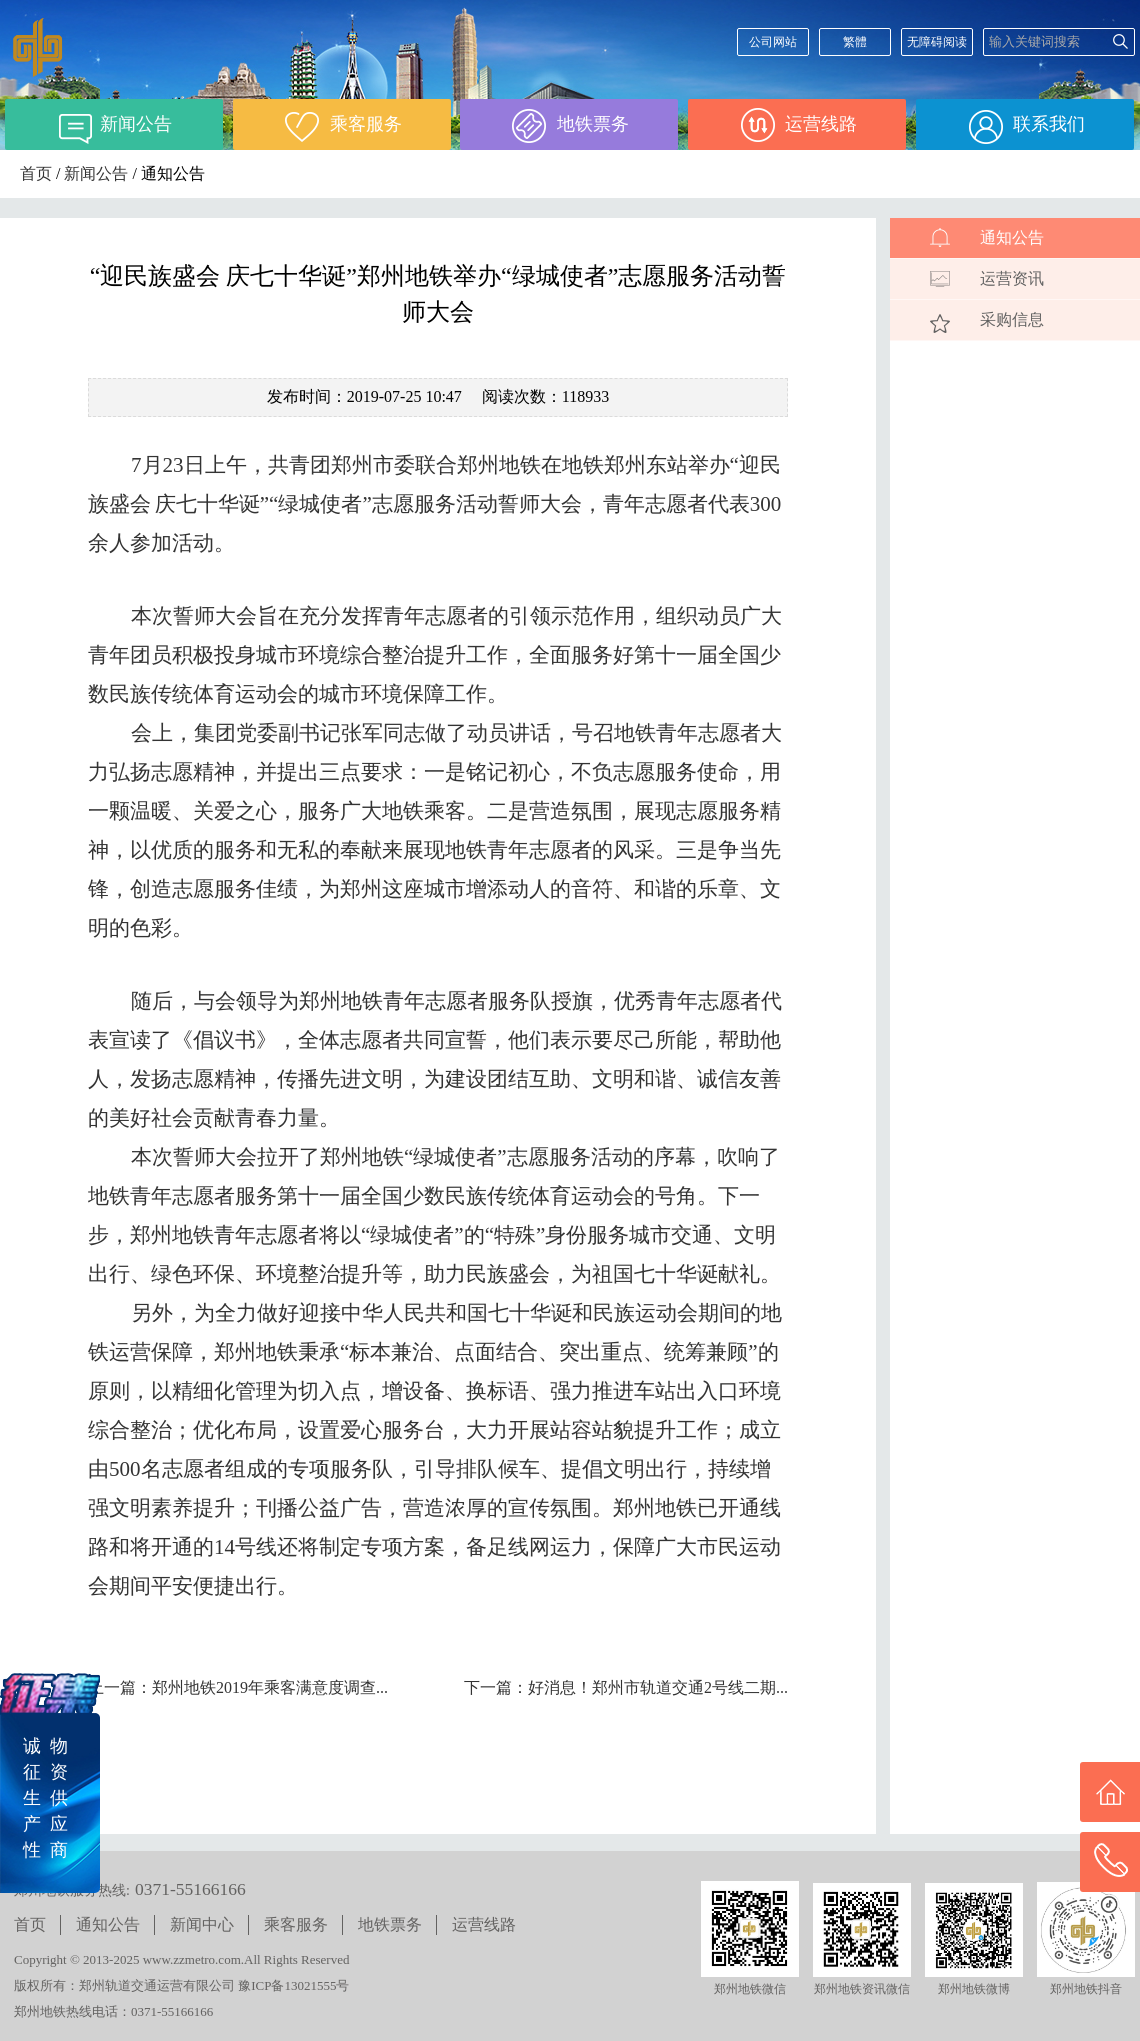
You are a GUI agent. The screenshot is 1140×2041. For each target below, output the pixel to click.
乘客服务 (296, 1924)
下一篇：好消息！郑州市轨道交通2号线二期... (626, 1687)
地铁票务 (390, 1924)
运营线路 (484, 1924)
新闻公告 (96, 173)
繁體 (855, 42)
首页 (36, 173)
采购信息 (1012, 319)
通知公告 (1012, 237)
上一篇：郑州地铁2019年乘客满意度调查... (238, 1687)
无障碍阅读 (937, 42)
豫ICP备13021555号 (293, 1985)
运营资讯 (1012, 278)
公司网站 (773, 42)
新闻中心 (202, 1924)
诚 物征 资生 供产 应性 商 (45, 1798)
